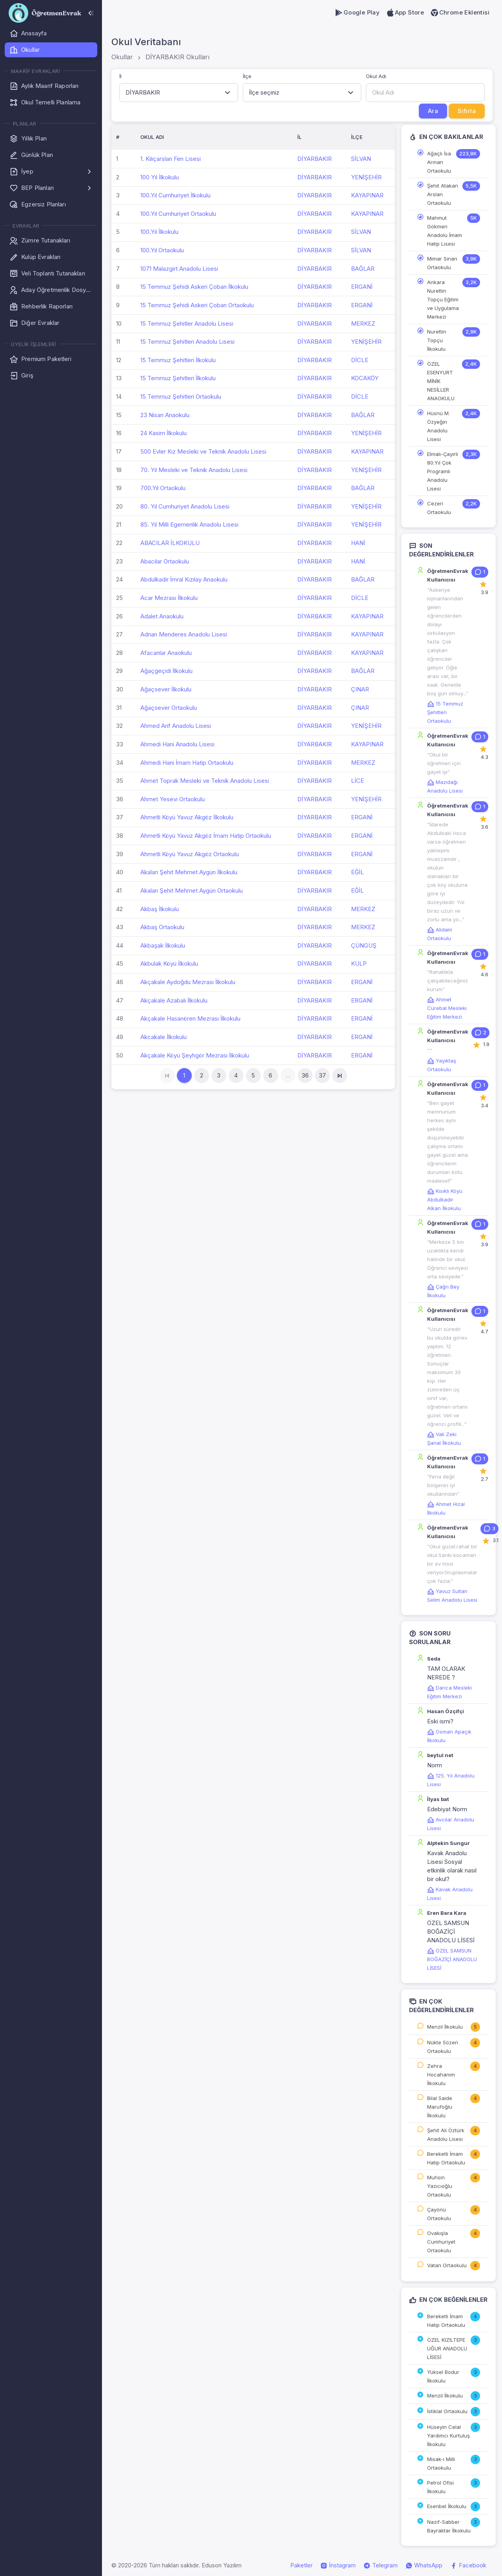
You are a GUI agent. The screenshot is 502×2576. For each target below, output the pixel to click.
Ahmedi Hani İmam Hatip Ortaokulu (186, 762)
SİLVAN (361, 158)
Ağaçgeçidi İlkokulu (166, 671)
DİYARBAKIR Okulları (177, 57)
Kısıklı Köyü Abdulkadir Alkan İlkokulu (444, 1199)
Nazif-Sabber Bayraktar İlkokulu (449, 2526)
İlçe (247, 76)
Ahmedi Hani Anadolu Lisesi (177, 744)
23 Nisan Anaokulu (164, 415)
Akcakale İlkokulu (163, 1037)
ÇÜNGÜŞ (363, 945)
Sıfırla (467, 111)
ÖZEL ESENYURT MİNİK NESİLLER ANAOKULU (441, 381)
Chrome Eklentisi (459, 12)
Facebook (468, 2565)
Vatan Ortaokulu (447, 2265)
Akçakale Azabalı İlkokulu (173, 1000)
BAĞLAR (363, 268)
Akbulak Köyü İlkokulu (169, 963)
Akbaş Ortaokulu (162, 927)
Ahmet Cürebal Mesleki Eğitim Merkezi (447, 1008)
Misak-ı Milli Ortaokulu (441, 2463)
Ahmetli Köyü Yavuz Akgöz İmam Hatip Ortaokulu (205, 835)
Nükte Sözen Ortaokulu (442, 2046)
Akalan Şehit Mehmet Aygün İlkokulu (188, 872)
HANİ (358, 543)
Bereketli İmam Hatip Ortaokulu (446, 2158)
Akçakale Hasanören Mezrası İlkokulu (190, 1018)
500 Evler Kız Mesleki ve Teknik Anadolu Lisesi (203, 451)
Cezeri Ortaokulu (439, 507)
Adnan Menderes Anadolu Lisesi (183, 634)
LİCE (357, 780)
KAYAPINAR (367, 195)
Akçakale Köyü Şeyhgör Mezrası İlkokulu (194, 1055)
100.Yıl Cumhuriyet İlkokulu (175, 195)
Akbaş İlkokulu (159, 909)
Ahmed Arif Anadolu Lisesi (175, 725)
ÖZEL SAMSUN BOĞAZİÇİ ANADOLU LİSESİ (452, 1959)
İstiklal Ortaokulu (447, 2411)
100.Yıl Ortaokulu (162, 250)
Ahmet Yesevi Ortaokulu (172, 799)
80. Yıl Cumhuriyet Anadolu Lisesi (184, 506)
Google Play (357, 12)
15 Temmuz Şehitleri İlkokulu (178, 360)
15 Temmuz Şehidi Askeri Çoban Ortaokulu (197, 305)
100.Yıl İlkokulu (159, 231)
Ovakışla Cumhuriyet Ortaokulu (441, 2241)
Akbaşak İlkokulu (162, 945)
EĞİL (357, 872)
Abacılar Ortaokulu (164, 561)
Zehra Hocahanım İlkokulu (441, 2074)
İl (120, 76)
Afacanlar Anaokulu (166, 652)
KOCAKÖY (364, 378)
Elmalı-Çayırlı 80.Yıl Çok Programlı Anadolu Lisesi (442, 471)
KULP (359, 963)
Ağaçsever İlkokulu (165, 689)
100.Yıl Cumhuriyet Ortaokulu (178, 213)
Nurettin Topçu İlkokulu (436, 340)
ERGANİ (362, 286)
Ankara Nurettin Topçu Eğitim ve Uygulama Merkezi (443, 299)
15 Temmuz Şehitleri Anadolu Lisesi (187, 341)
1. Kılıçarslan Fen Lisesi (170, 158)
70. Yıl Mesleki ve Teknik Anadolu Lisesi (193, 470)
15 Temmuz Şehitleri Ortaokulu (180, 396)
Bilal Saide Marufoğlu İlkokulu (439, 2106)
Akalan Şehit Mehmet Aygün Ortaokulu (191, 890)
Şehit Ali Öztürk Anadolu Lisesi (445, 2134)
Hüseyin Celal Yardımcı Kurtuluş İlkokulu (448, 2435)
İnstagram (338, 2565)
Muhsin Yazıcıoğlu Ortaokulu (439, 2186)
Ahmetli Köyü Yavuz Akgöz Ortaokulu (189, 854)
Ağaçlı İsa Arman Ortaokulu (439, 162)
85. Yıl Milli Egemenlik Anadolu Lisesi (189, 524)
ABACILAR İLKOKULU (170, 543)
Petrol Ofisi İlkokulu (440, 2486)
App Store (405, 12)
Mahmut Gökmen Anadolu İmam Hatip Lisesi (444, 231)
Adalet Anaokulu (162, 616)
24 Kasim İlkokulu (163, 433)
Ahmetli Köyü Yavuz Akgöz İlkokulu (186, 817)
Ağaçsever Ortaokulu (168, 707)
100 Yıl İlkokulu (159, 177)
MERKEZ (363, 323)
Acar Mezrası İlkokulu (169, 598)
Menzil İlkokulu (445, 2027)
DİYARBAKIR (314, 158)
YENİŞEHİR (366, 177)
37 (322, 1075)
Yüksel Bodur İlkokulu (443, 2376)
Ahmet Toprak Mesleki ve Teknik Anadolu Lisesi (204, 780)
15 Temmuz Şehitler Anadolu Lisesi (186, 323)
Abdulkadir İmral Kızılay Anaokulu (183, 579)
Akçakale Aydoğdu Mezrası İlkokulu (187, 982)
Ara (433, 111)
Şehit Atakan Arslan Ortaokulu (442, 194)
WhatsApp (424, 2565)
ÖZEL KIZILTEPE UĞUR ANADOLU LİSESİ (447, 2348)
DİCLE (359, 360)
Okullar (122, 57)
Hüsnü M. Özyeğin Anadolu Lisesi (438, 426)
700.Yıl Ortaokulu (163, 488)
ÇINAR (360, 689)
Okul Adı (376, 76)
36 (305, 1075)
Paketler (301, 2565)
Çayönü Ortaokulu (439, 2213)
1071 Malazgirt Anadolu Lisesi (179, 268)
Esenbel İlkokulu (446, 2506)
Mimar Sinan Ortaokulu (442, 262)
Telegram (381, 2565)
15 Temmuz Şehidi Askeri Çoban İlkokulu (194, 286)
